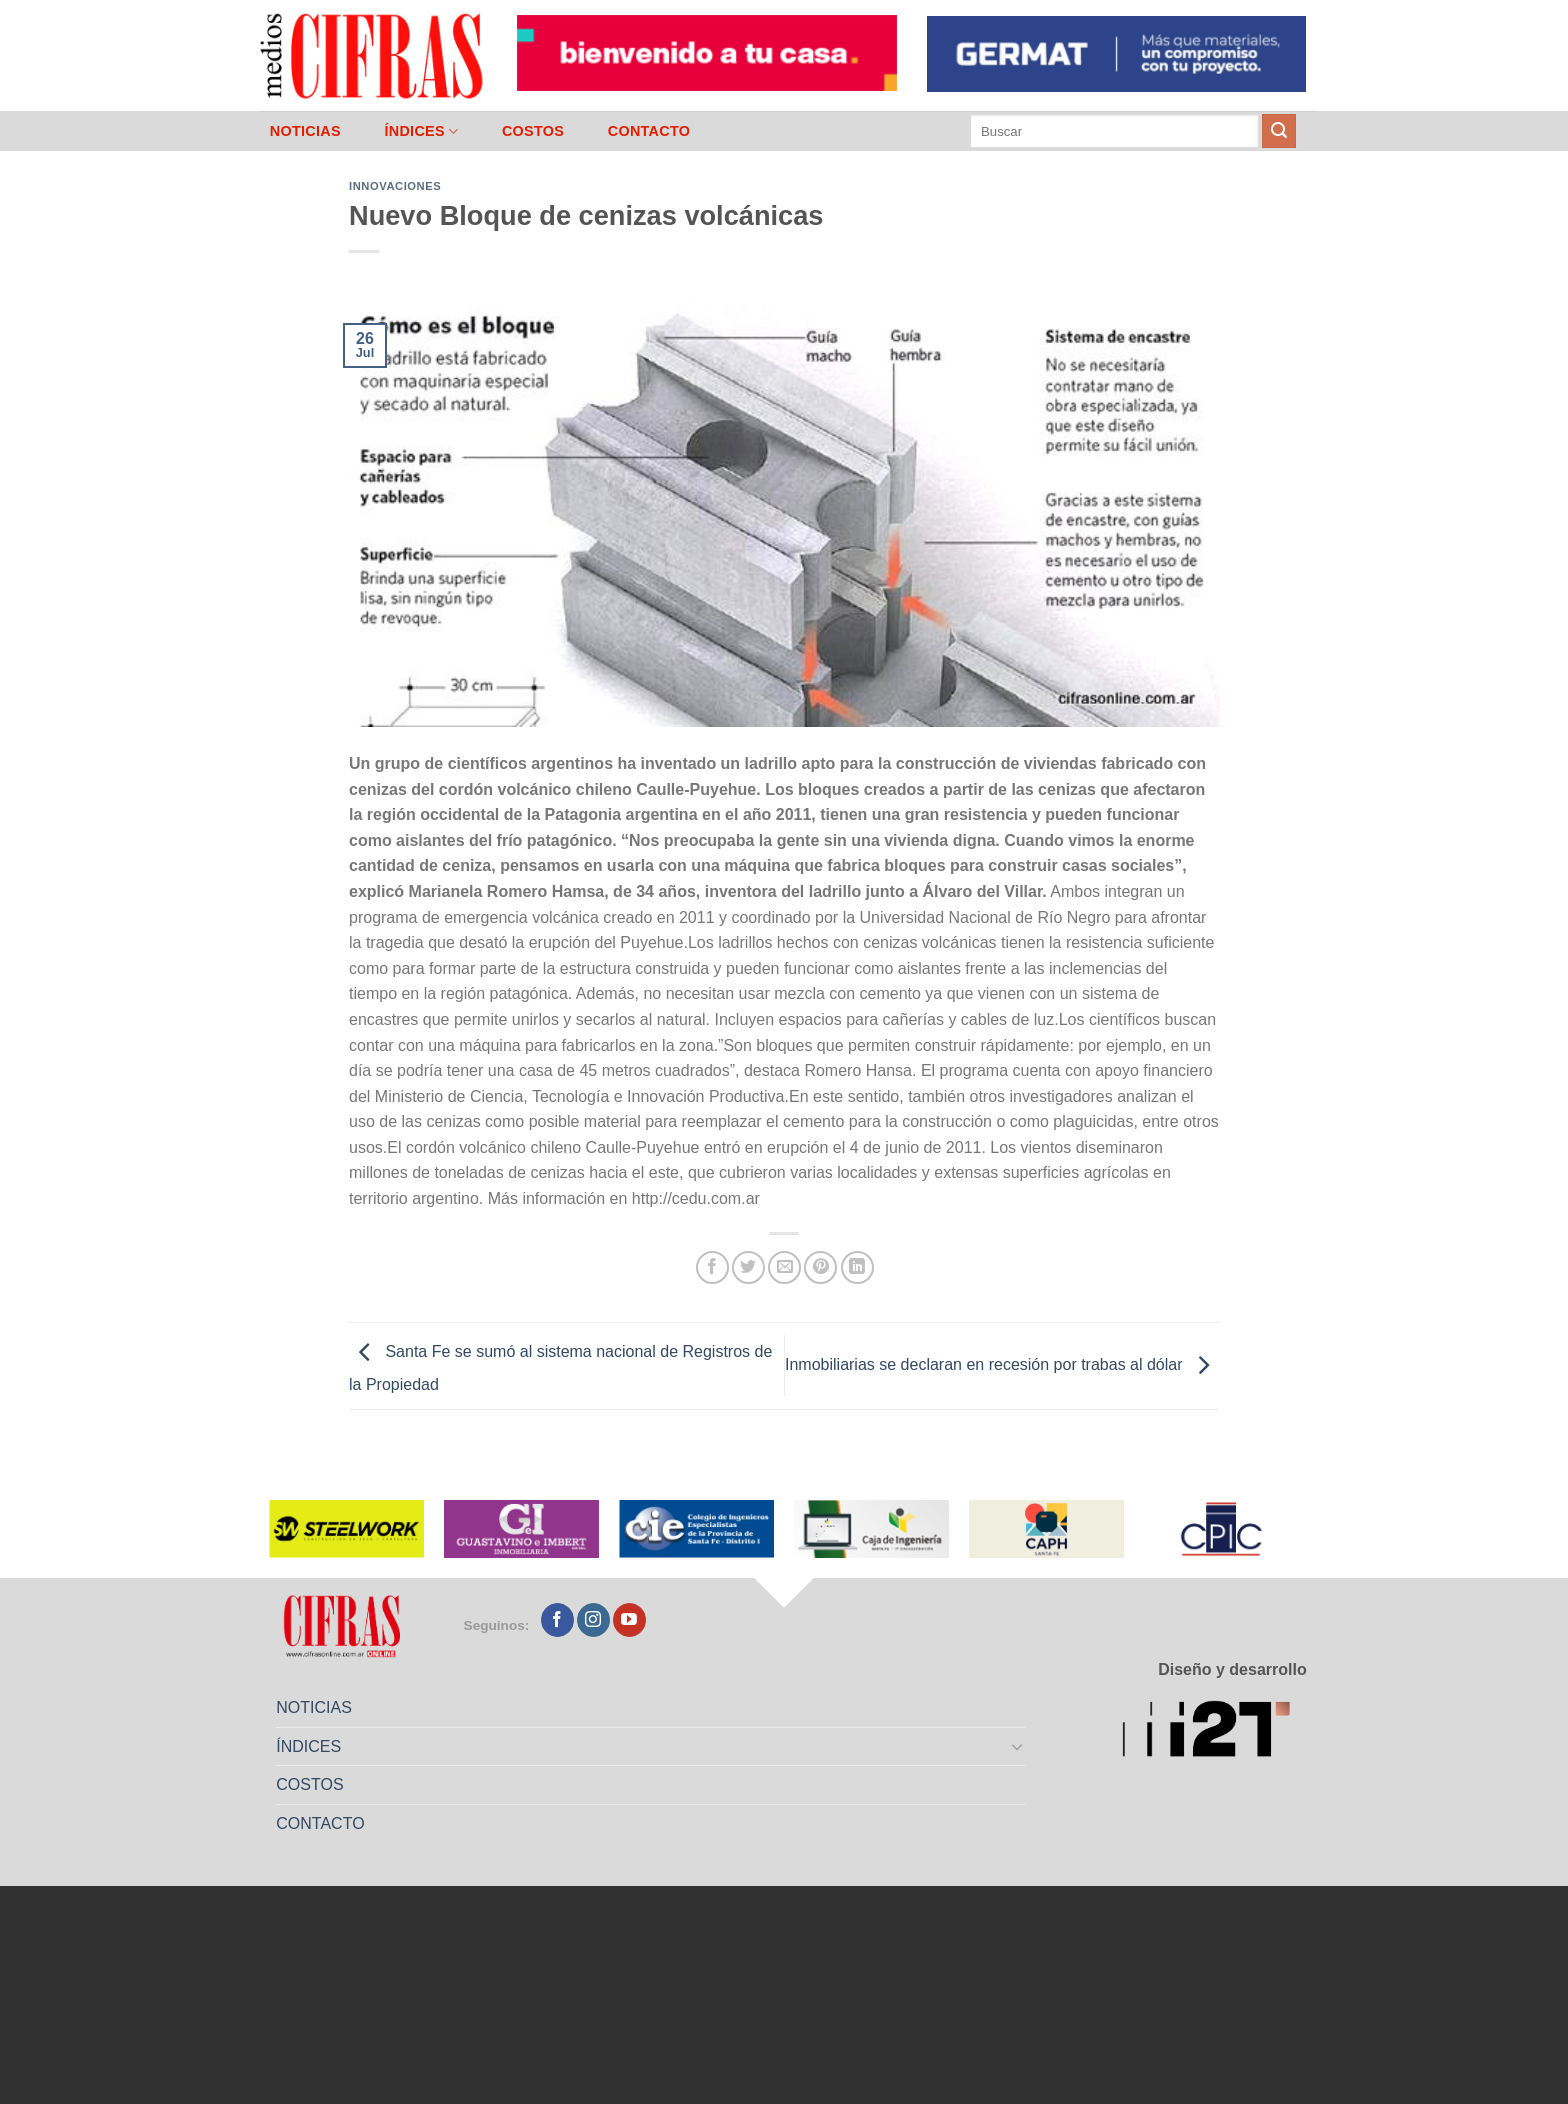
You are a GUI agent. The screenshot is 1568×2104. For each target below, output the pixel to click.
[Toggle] (1018, 1746)
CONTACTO (649, 131)
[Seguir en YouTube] (629, 1620)
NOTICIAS (305, 131)
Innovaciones (395, 186)
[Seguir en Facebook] (557, 1620)
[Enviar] (1279, 131)
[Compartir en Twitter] (748, 1267)
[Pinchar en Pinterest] (820, 1267)
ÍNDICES (421, 131)
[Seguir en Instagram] (593, 1620)
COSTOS (533, 131)
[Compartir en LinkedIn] (857, 1267)
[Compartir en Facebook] (712, 1267)
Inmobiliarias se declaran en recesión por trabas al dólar (1002, 1364)
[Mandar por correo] (784, 1267)
